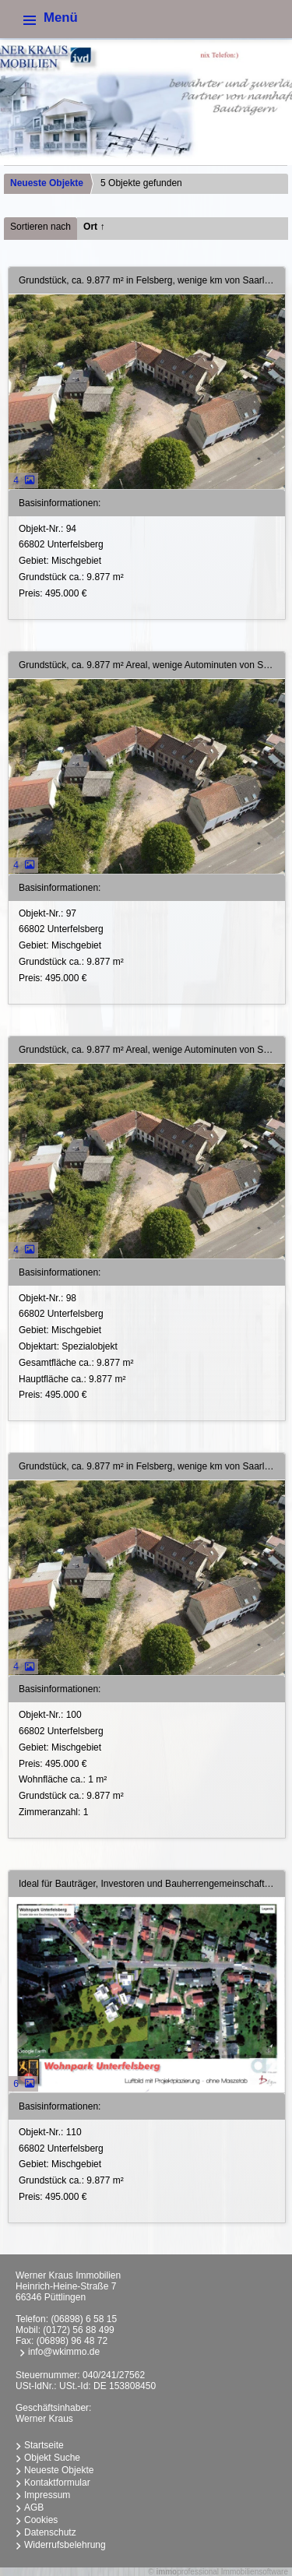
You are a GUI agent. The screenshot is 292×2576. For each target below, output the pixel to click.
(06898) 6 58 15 (84, 2319)
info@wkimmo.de (64, 2351)
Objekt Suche (52, 2457)
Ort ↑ (93, 226)
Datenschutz (50, 2532)
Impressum (47, 2495)
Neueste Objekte (46, 183)
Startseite (44, 2445)
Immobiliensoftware (254, 2571)
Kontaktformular (57, 2482)
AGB (34, 2507)
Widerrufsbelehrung (65, 2544)
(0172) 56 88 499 (78, 2329)
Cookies (41, 2519)
